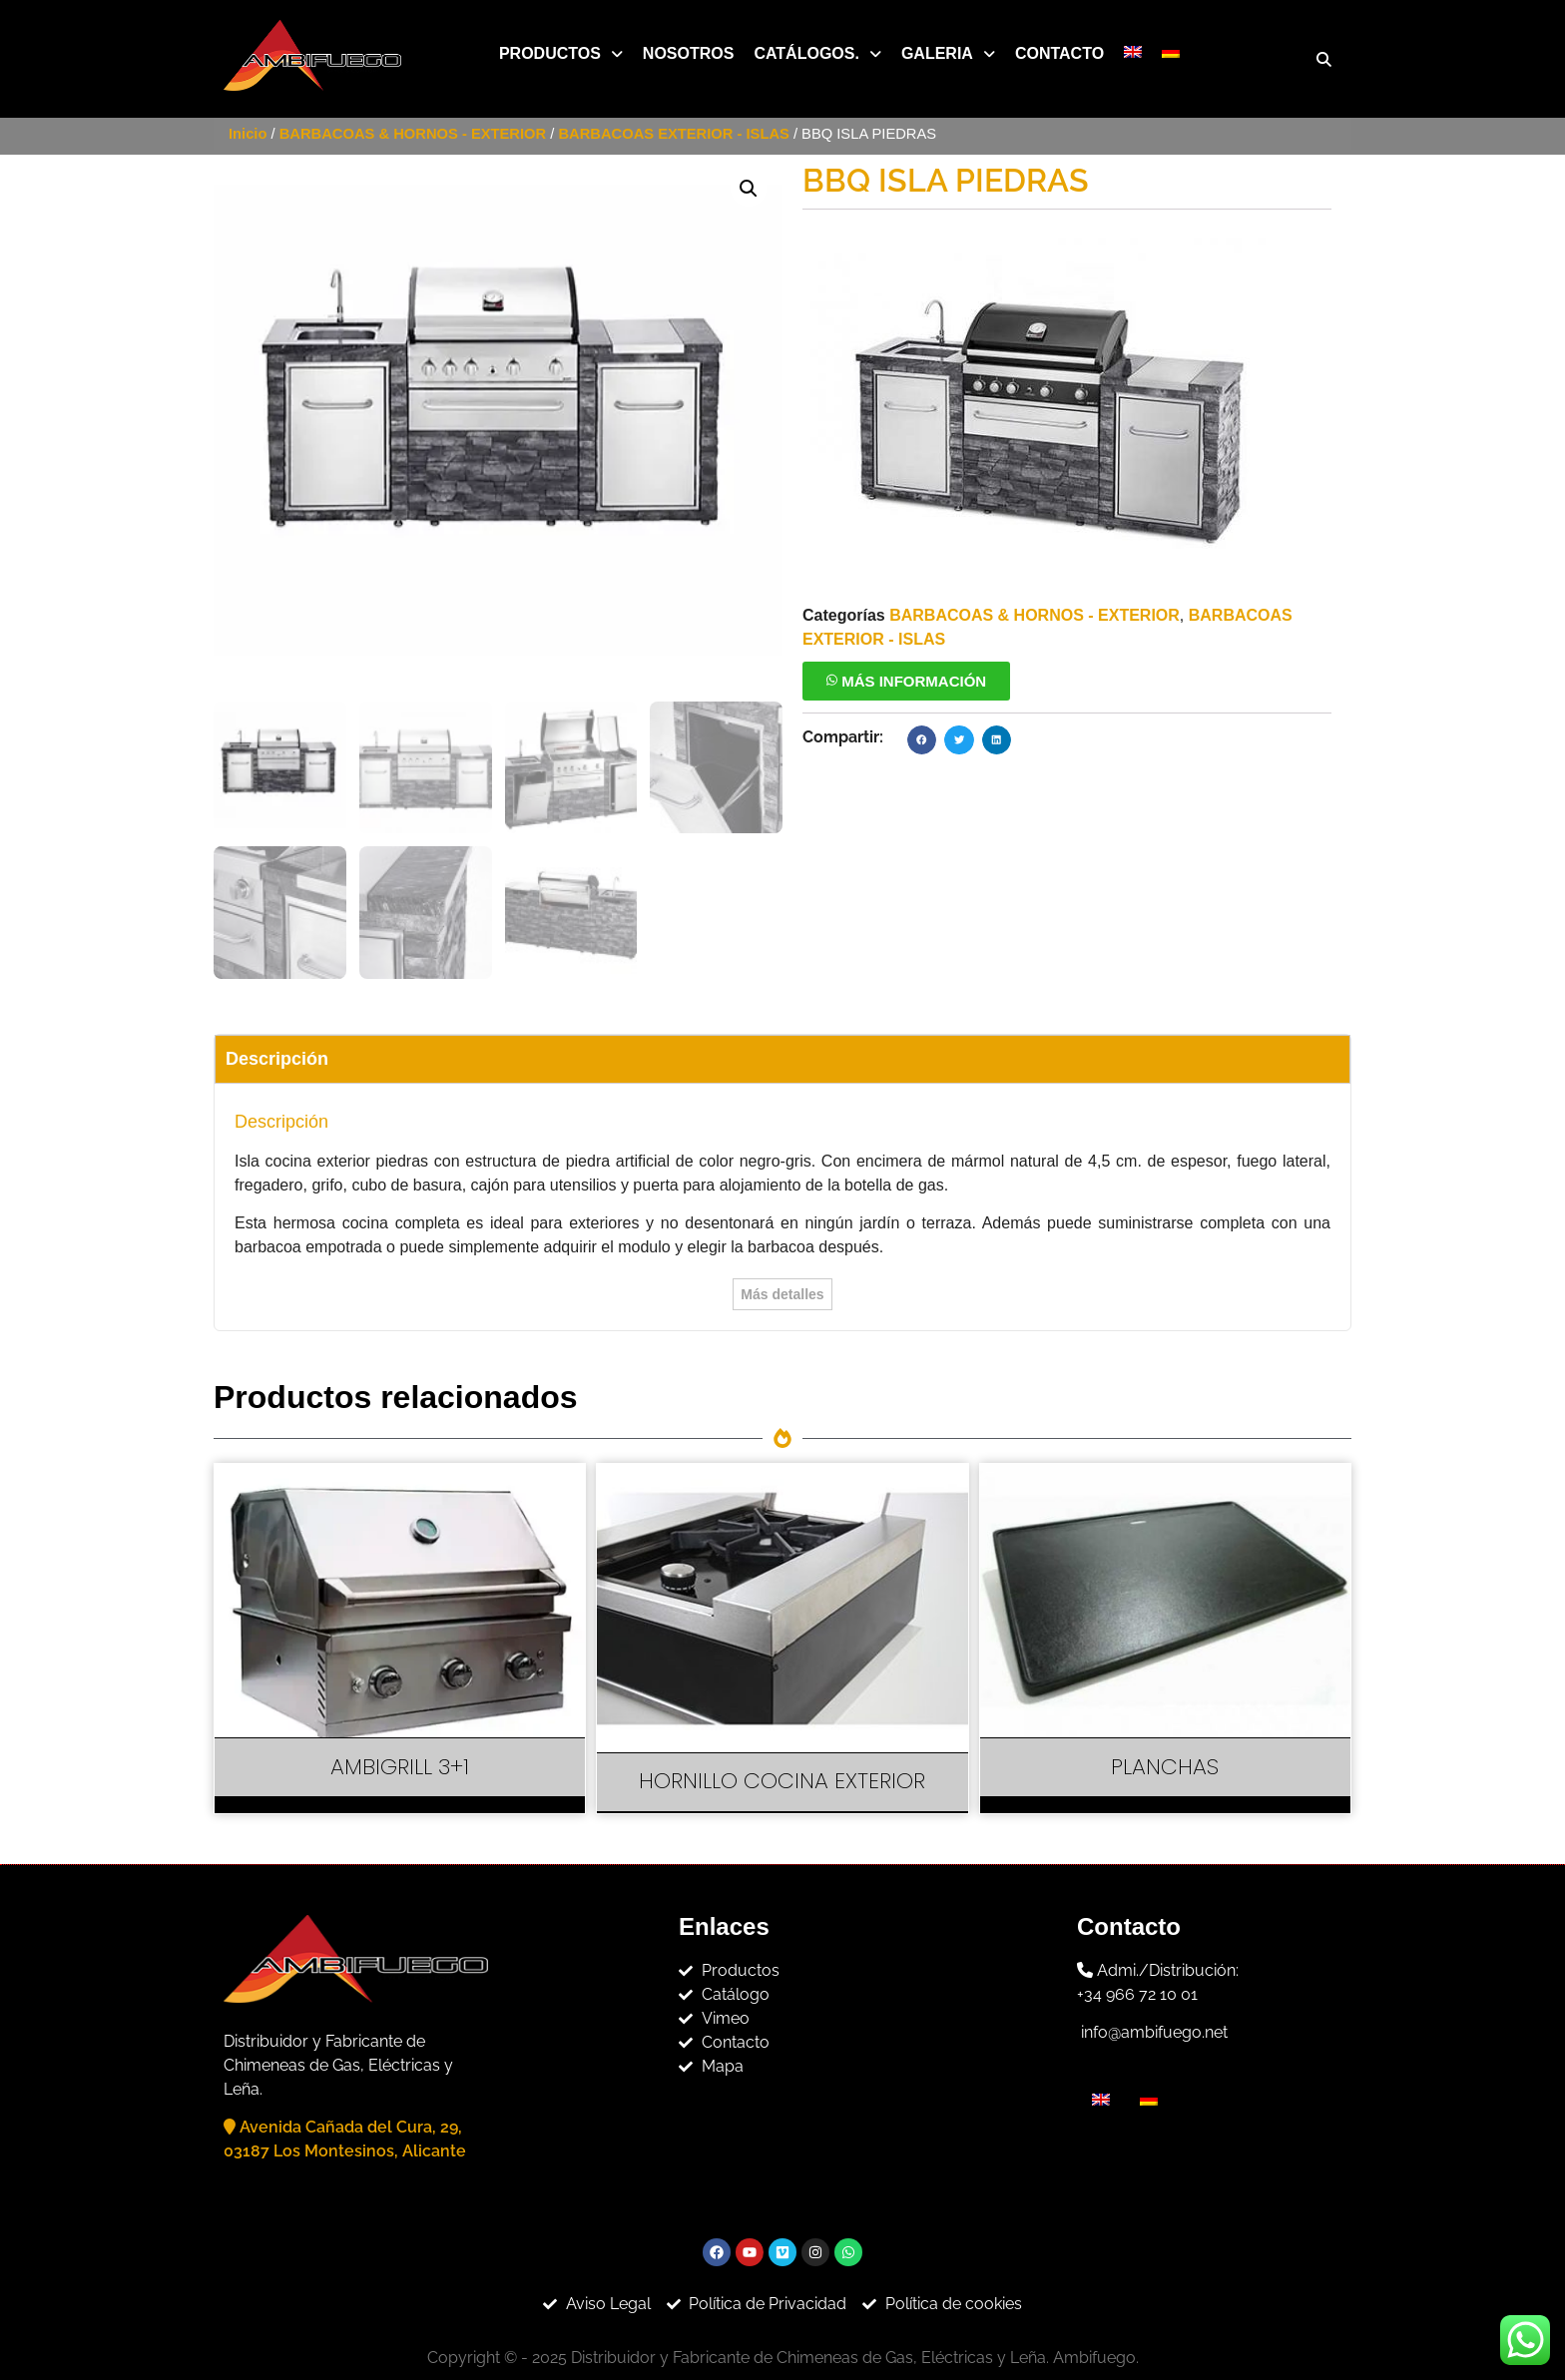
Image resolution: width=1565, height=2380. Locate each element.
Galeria (948, 53)
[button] (561, 54)
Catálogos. (817, 53)
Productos (561, 53)
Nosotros (689, 53)
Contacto (1059, 53)
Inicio (247, 134)
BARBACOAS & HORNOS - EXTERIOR (412, 134)
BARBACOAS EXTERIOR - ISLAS (673, 134)
